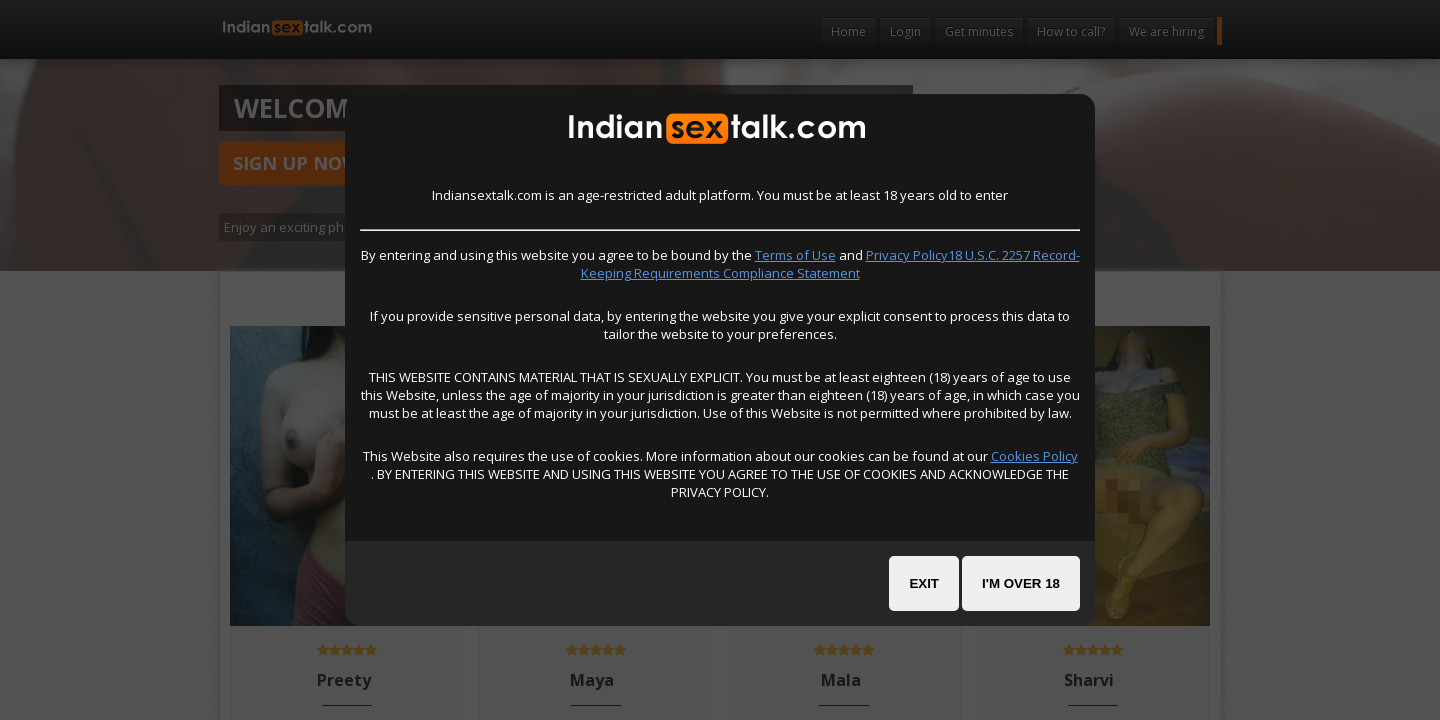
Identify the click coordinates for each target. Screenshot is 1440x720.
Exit (924, 583)
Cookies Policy (1034, 456)
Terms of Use (795, 255)
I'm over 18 (1021, 583)
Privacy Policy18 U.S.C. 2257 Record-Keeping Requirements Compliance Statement (830, 264)
